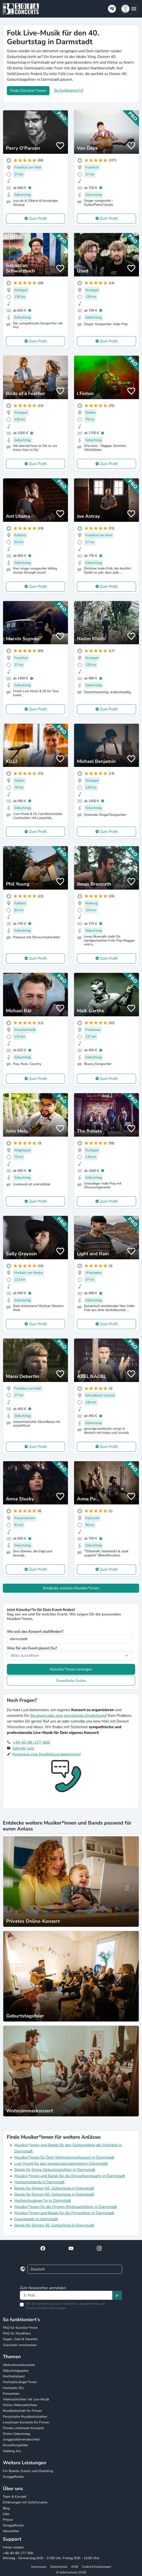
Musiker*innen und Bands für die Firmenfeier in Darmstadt (64, 2213)
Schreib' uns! (23, 1748)
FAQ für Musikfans (17, 2333)
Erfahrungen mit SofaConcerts (25, 2502)
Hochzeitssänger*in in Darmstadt (42, 2200)
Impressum (38, 2567)
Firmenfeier (11, 2393)
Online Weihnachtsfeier (20, 2405)
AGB (74, 2567)
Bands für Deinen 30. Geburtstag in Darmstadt (54, 2225)
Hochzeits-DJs (13, 2388)
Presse (8, 2519)
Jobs (6, 2514)
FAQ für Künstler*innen (20, 2327)
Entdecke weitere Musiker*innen (71, 1588)
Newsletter (11, 2531)
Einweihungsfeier (15, 2445)
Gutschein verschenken (20, 2345)
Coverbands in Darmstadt (36, 2219)
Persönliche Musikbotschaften (25, 2416)
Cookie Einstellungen (96, 2567)
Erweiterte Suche (71, 1680)
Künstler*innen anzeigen (71, 1669)
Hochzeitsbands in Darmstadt (39, 2182)
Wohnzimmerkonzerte (19, 2365)
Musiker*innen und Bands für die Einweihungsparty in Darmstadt (69, 2176)
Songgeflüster (13, 2476)
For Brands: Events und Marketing (28, 2471)
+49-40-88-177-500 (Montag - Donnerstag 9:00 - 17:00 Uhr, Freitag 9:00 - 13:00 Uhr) (51, 2555)
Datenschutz (58, 2567)
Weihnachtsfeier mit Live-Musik (26, 2399)
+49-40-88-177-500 (31, 1742)
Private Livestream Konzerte (23, 2428)
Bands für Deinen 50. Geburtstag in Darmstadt (54, 2188)
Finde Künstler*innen (28, 90)
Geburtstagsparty (16, 2370)
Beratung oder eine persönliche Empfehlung (68, 1715)
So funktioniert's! (68, 90)
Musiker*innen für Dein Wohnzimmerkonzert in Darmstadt (64, 2157)
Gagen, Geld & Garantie (20, 2339)
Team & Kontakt (15, 2496)
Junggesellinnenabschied (21, 2439)
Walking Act (12, 2451)
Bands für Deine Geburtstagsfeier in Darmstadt (54, 2169)
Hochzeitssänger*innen (20, 2382)
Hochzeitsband (14, 2376)
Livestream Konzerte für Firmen (26, 2422)
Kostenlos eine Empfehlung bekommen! (47, 1754)
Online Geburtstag (16, 2433)
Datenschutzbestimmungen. (46, 2308)
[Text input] (66, 2295)
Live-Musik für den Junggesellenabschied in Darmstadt (61, 2163)
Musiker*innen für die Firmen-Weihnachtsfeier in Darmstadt (65, 2206)
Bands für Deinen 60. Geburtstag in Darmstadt (54, 2194)
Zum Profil (38, 218)
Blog (6, 2508)
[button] (129, 9)
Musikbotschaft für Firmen (22, 2410)
